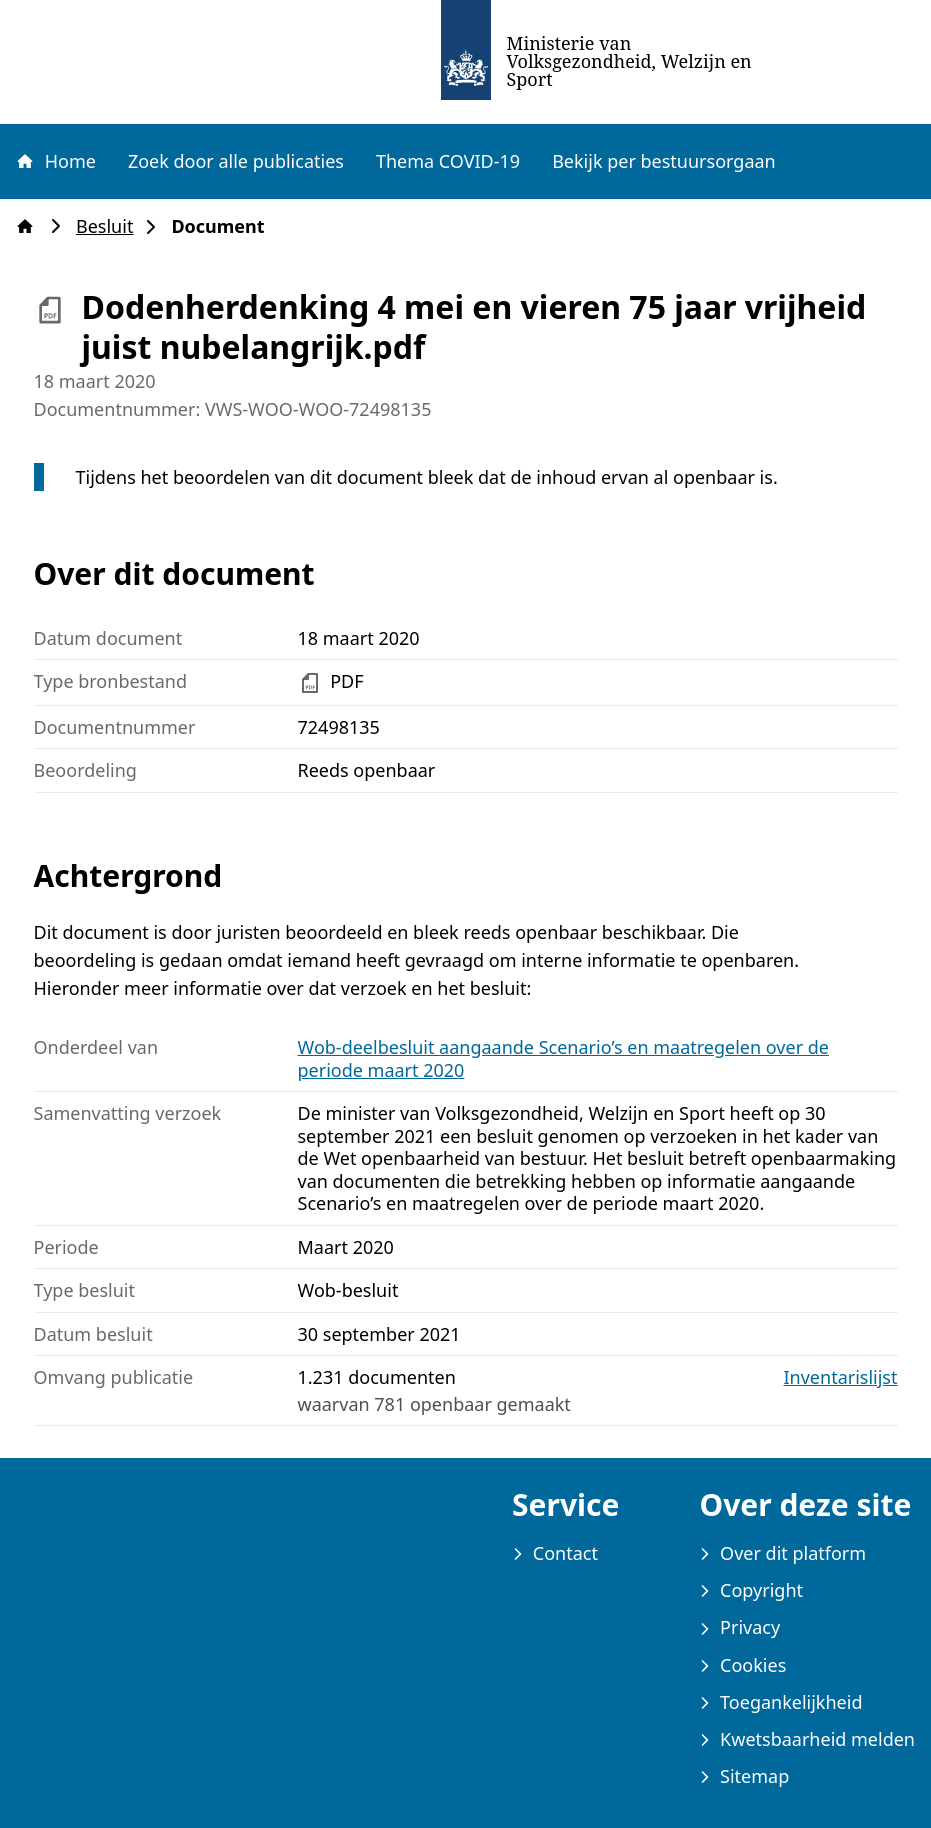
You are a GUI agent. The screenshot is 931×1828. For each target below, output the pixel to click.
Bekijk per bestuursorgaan (664, 161)
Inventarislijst (841, 1377)
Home (55, 161)
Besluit (110, 226)
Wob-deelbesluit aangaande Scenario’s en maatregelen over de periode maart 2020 (563, 1058)
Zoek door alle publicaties (236, 161)
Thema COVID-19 (448, 161)
